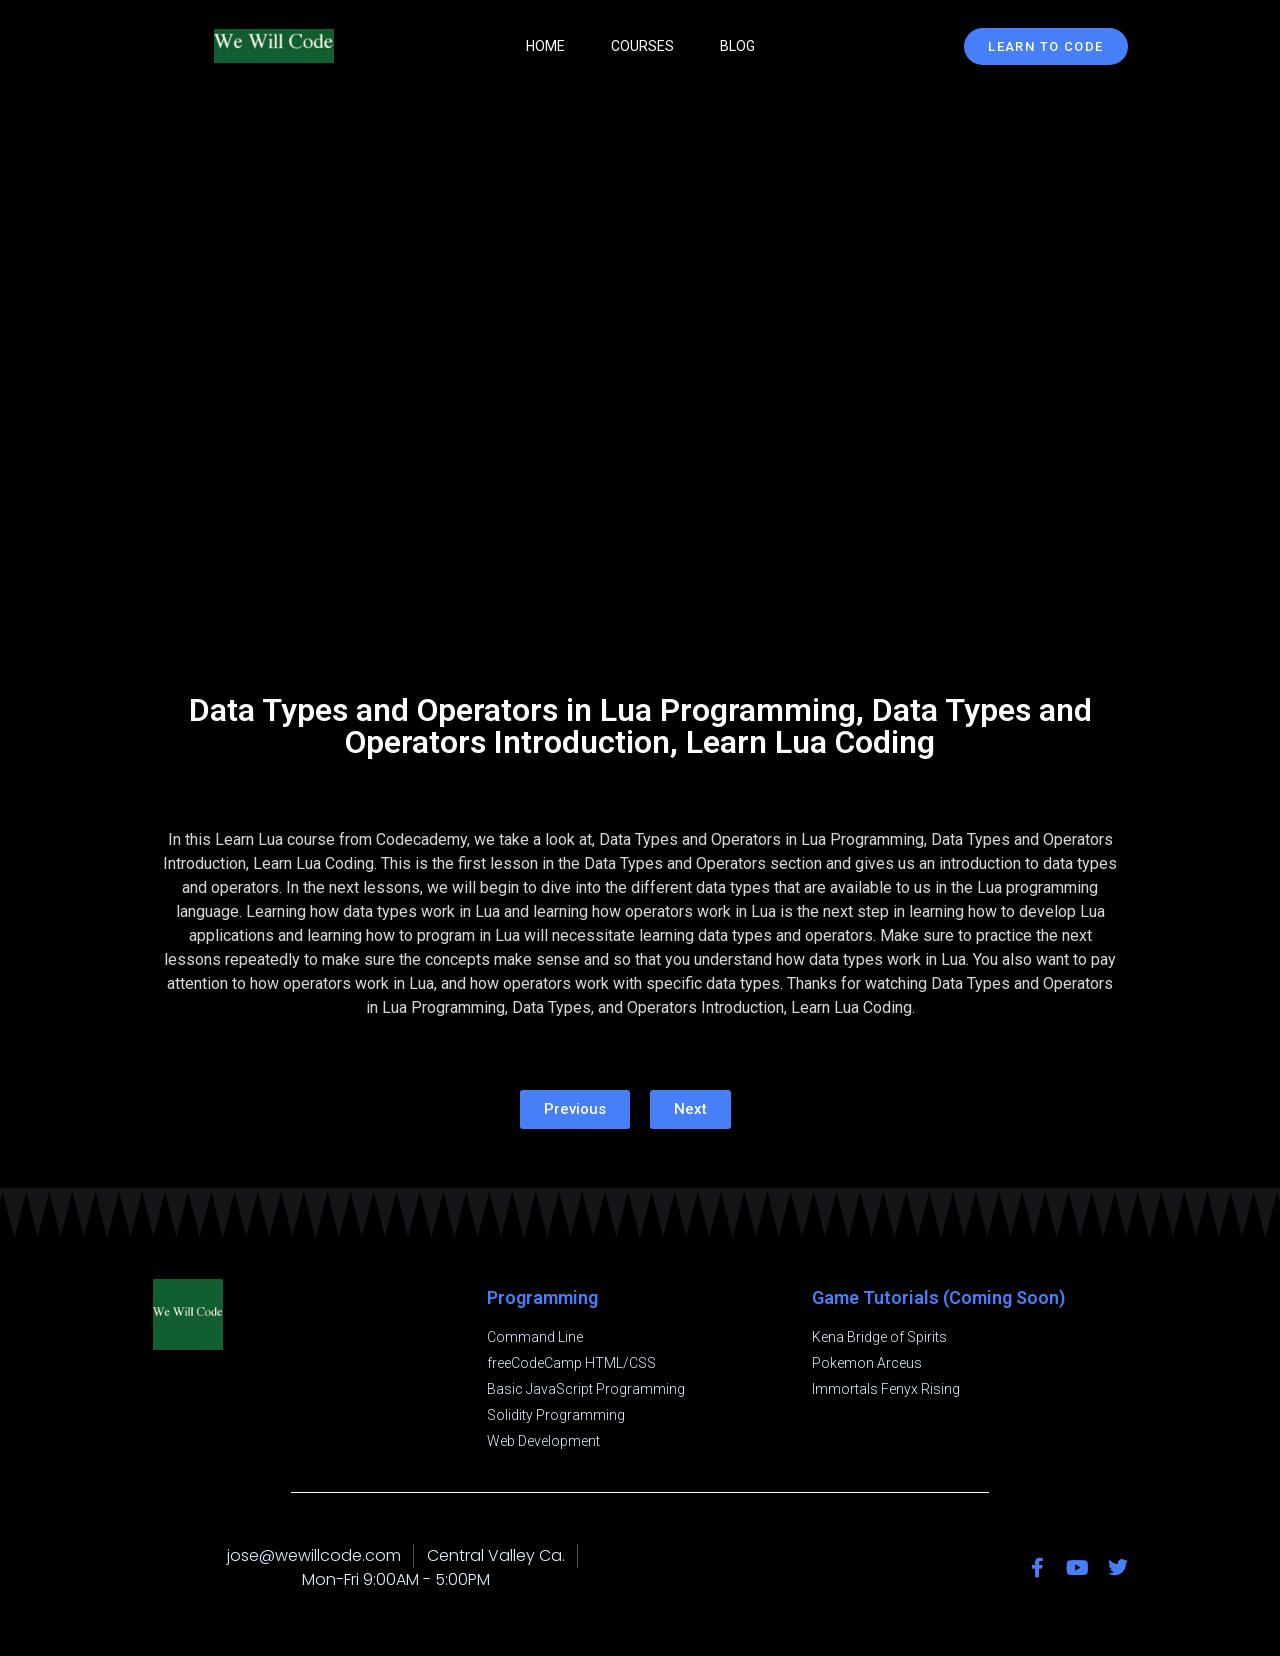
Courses (642, 46)
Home (545, 46)
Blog (737, 46)
